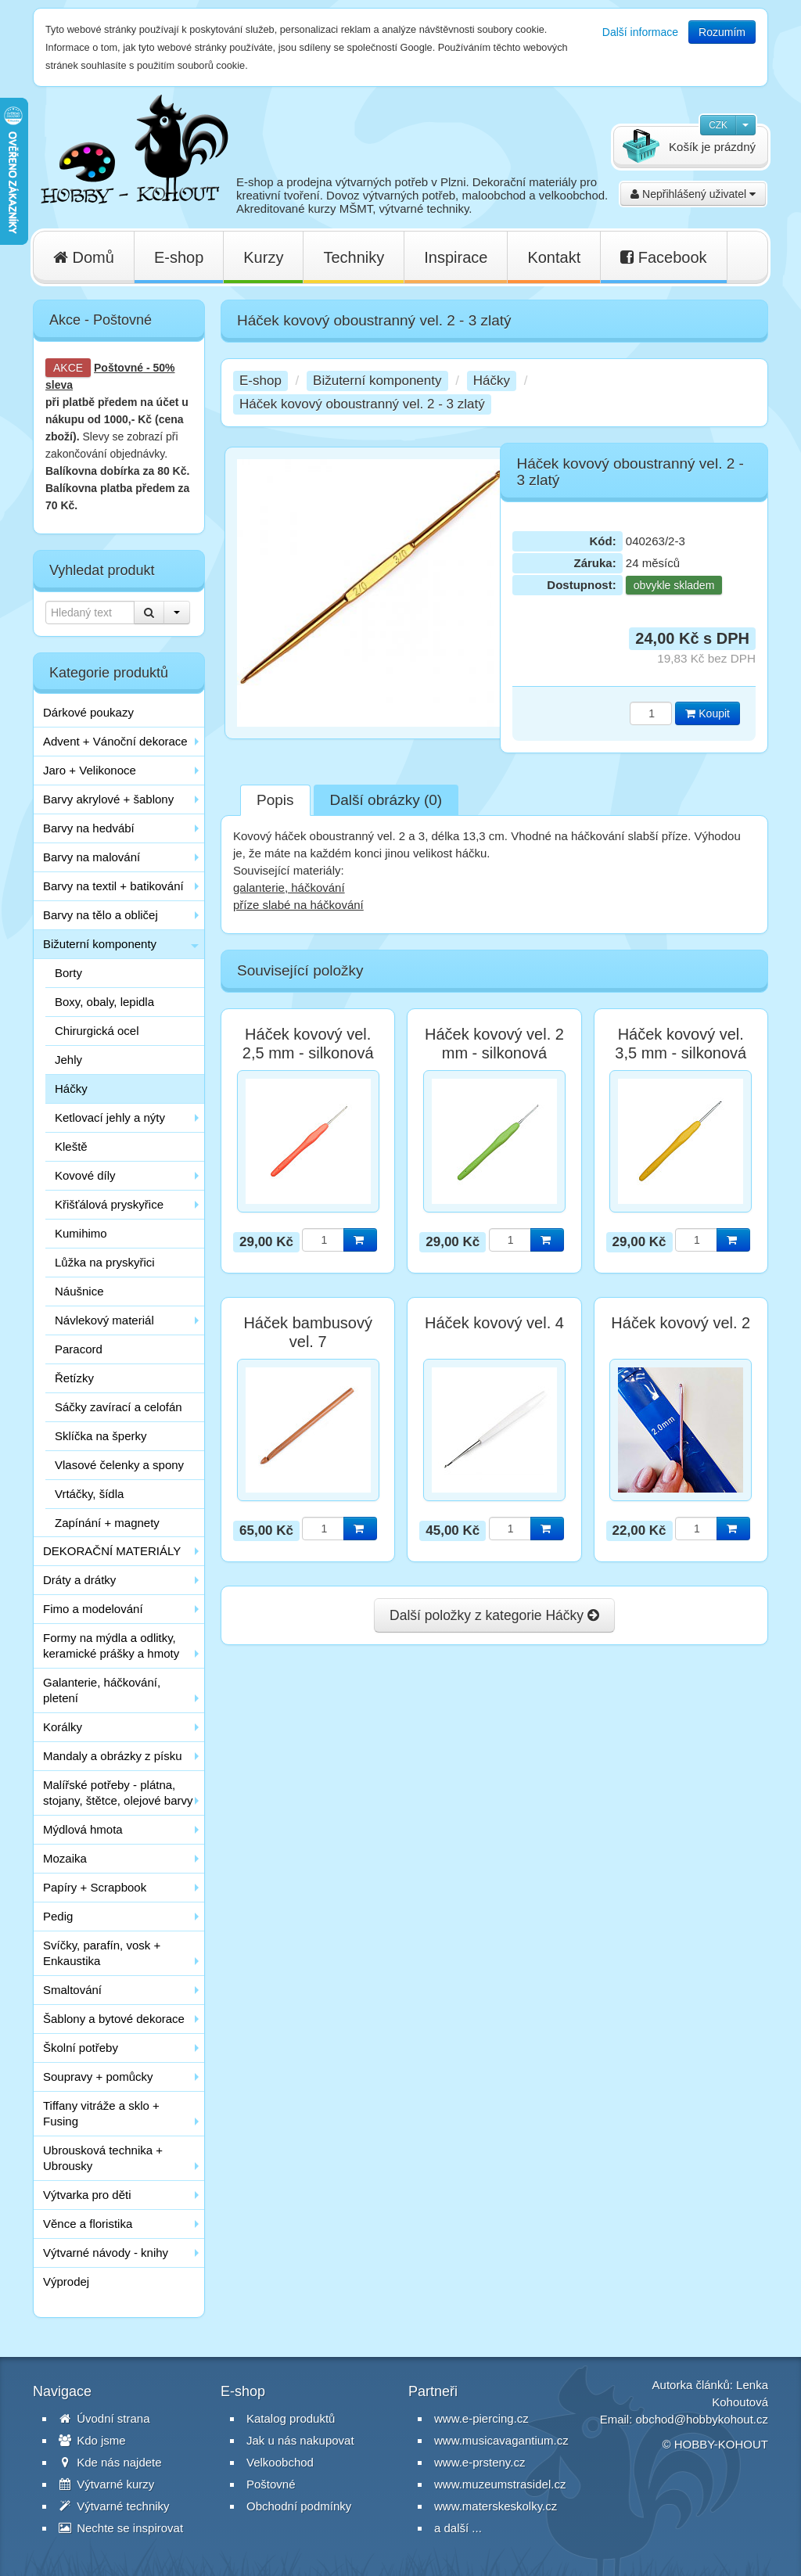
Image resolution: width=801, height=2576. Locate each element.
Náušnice (79, 1291)
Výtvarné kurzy (106, 2484)
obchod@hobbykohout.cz (701, 2419)
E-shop (178, 257)
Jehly (68, 1059)
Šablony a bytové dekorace (114, 2018)
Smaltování (72, 1989)
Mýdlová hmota (83, 1829)
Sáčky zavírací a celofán (118, 1407)
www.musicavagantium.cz (501, 2440)
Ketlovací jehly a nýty (110, 1117)
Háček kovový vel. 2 (680, 1322)
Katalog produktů (290, 2418)
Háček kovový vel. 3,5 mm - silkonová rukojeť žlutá (680, 1053)
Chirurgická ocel (97, 1030)
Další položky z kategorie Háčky (494, 1615)
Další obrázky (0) (386, 800)
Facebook (663, 257)
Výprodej (66, 2281)
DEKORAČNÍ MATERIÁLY (112, 1550)
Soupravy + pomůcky (98, 2076)
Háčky (71, 1088)
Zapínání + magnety (107, 1522)
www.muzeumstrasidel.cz (500, 2484)
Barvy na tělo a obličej (100, 915)
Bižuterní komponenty (99, 943)
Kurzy (263, 257)
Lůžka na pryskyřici (105, 1262)
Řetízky (74, 1378)
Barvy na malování (91, 857)
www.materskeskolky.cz (495, 2506)
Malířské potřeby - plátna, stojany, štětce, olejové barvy (117, 1792)
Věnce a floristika (87, 2223)
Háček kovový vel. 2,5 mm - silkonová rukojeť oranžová (308, 1053)
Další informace (640, 32)
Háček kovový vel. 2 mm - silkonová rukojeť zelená (494, 1053)
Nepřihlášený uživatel (693, 194)
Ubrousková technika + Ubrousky (103, 2157)
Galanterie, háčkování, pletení (101, 1690)
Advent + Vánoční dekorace (115, 741)
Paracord (78, 1349)
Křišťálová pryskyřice (109, 1204)
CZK (718, 125)
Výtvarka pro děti (87, 2194)
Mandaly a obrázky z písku (112, 1755)
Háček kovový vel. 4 (494, 1322)
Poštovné (118, 367)
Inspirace (455, 257)
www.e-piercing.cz (481, 2418)
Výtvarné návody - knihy (105, 2252)
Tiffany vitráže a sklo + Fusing (101, 2113)
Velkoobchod (280, 2462)
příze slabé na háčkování (298, 904)
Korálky (62, 1727)
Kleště (71, 1146)
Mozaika (65, 1858)
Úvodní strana (104, 2418)
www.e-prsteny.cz (479, 2462)
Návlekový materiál (104, 1320)
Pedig (58, 1916)
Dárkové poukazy (88, 712)
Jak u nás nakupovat (300, 2440)
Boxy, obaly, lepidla (104, 1001)
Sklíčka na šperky (101, 1435)
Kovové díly (85, 1175)
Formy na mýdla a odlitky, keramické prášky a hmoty (111, 1645)
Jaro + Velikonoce (89, 770)
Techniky (353, 257)
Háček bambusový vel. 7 (307, 1332)
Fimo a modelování (93, 1608)
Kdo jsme (92, 2440)
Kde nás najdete (110, 2462)
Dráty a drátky (79, 1579)
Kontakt (553, 257)
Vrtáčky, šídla (89, 1493)
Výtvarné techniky (114, 2506)
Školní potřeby (80, 2047)
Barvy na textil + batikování (113, 886)
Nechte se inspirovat (121, 2528)
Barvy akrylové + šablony (108, 799)
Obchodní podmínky (298, 2506)
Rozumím (722, 32)
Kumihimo (81, 1233)
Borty (68, 972)
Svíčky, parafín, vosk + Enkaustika (101, 1952)
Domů (83, 257)
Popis (275, 800)
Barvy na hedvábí (89, 828)
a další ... (458, 2528)
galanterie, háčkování (289, 887)
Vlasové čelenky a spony (119, 1464)
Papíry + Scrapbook (94, 1887)
